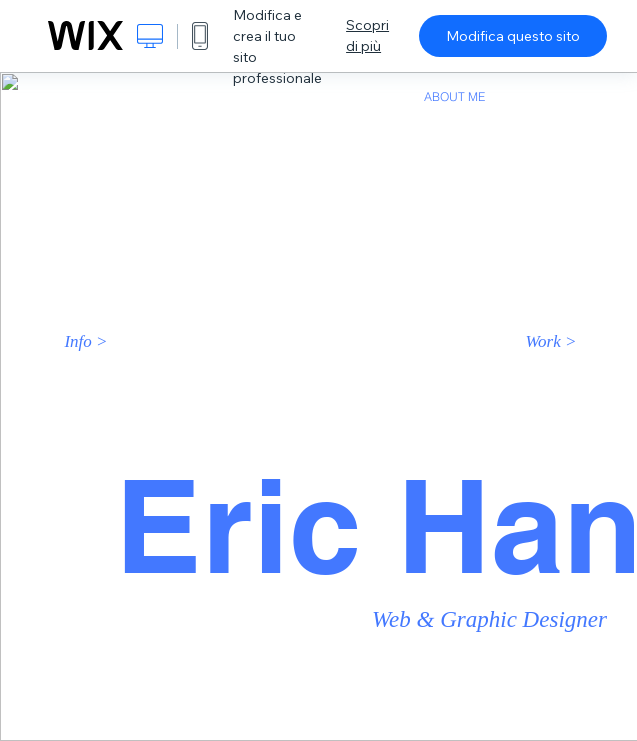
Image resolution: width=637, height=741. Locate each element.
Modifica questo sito (513, 36)
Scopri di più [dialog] (367, 35)
